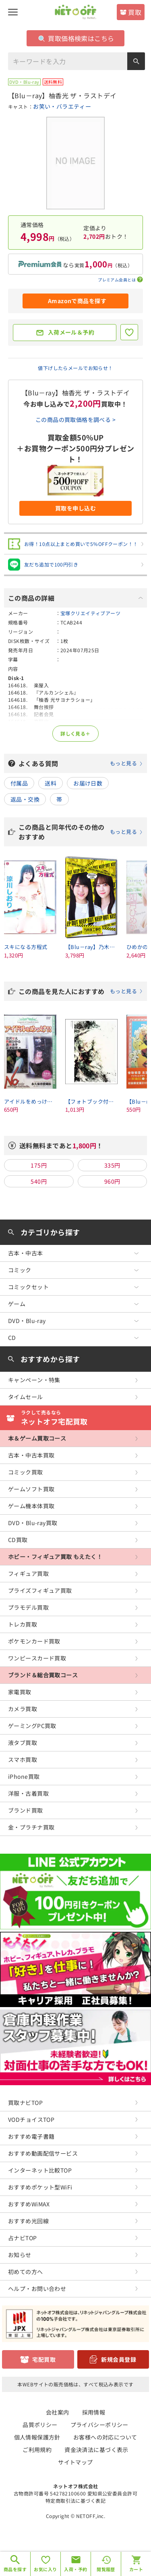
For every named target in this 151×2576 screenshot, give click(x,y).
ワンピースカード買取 (37, 1658)
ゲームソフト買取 (31, 1489)
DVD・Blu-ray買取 (32, 1523)
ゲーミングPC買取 (32, 1726)
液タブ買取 (22, 1743)
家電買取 (19, 1692)
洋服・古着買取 (28, 1793)
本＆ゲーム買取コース (37, 1438)
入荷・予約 (75, 2569)
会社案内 (57, 2412)
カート (136, 2569)
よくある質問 (81, 763)
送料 (50, 783)
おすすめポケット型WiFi (40, 2187)
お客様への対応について (105, 2437)
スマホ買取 (22, 1759)
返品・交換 (24, 799)
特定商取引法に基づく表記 (75, 2500)
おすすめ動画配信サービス (43, 2153)
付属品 (19, 783)
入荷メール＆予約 (71, 332)
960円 (112, 1181)
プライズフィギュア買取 (40, 1590)
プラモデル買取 (28, 1607)
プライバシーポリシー (99, 2425)
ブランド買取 (25, 1810)
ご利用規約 (37, 2450)
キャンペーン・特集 (34, 1380)
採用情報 (93, 2412)
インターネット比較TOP (40, 2170)
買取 (134, 12)
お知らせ (19, 2255)
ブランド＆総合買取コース (43, 1675)
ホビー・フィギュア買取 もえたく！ (55, 1557)
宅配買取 (44, 2359)
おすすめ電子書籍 (31, 2136)
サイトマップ (75, 2462)
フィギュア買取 (28, 1573)
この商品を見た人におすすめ (81, 991)
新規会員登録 (118, 2359)
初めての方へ (25, 2272)
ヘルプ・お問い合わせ (37, 2288)
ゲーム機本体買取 (31, 1506)
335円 (112, 1165)
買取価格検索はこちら (76, 38)
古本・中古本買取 (31, 1455)
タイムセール (25, 1397)
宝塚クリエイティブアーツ (90, 613)
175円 (39, 1165)
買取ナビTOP (25, 2102)
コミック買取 (25, 1472)
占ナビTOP (22, 2238)
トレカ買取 (22, 1624)
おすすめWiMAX (29, 2204)
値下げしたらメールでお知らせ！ (75, 367)
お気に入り (45, 2569)
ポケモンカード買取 (34, 1641)
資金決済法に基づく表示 (96, 2450)
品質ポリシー (40, 2425)
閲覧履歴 (106, 2569)
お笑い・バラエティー (62, 106)
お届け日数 (87, 783)
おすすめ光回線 (28, 2221)
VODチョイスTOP (31, 2119)
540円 (39, 1181)
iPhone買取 (23, 1776)
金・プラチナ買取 (31, 1827)
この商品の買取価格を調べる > (75, 420)
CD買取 (18, 1540)
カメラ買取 (22, 1709)
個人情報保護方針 (37, 2437)
